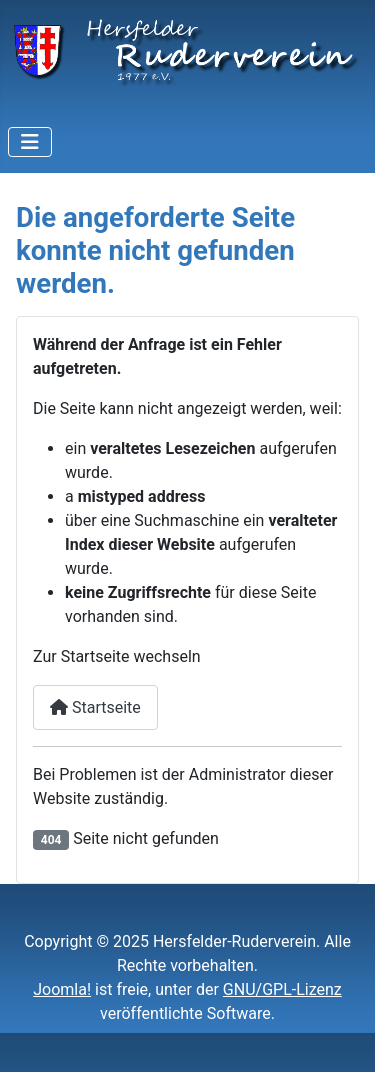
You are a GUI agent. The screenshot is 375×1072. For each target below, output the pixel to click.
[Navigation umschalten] (30, 142)
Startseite (95, 707)
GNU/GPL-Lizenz (282, 989)
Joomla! (62, 989)
